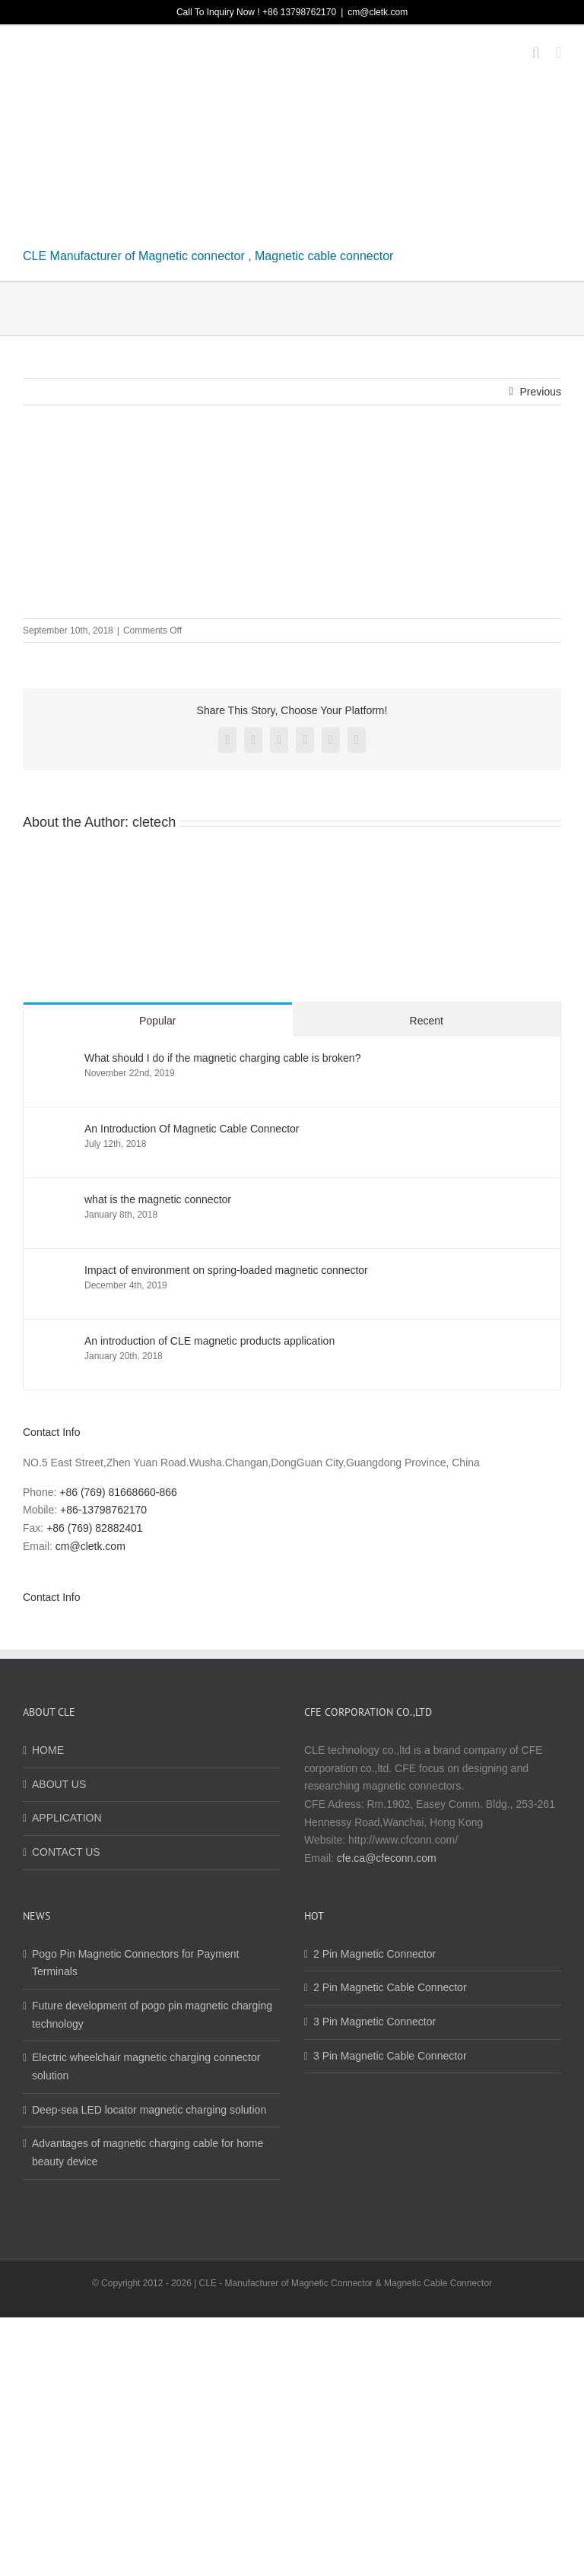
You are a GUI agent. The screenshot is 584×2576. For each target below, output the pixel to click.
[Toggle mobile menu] (558, 53)
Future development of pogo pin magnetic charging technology (152, 2014)
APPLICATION (67, 1818)
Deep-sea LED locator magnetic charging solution (149, 2110)
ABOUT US (59, 1784)
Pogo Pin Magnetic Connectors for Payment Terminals (135, 1963)
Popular (157, 1021)
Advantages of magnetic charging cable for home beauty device (147, 2152)
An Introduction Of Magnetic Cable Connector (192, 1129)
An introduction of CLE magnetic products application (209, 1341)
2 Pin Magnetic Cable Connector (390, 1987)
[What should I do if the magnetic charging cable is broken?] (55, 1060)
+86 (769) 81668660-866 (118, 1492)
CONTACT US (66, 1852)
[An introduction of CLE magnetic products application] (55, 1343)
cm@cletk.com (378, 12)
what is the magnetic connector (157, 1199)
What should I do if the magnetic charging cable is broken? (222, 1058)
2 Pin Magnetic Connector (374, 1954)
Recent (426, 1021)
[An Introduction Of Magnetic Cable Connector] (55, 1131)
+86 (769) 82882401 (94, 1528)
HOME (48, 1750)
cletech (154, 822)
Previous (540, 392)
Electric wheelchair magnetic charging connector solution (146, 2066)
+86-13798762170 (103, 1510)
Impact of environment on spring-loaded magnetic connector (226, 1270)
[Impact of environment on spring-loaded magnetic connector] (55, 1272)
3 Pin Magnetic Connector (374, 2021)
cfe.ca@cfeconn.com (386, 1858)
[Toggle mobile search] (536, 53)
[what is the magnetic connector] (55, 1202)
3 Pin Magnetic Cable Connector (390, 2056)
